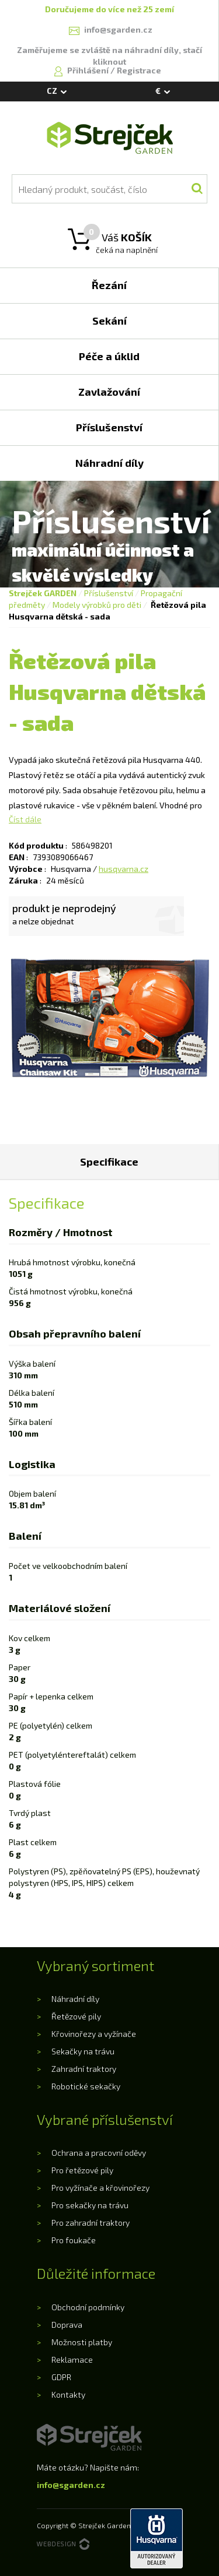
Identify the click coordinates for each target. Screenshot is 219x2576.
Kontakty (68, 2394)
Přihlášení (88, 70)
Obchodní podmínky (87, 2307)
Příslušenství (108, 593)
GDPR (61, 2377)
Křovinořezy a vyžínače (93, 2034)
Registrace (139, 70)
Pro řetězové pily (82, 2170)
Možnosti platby (81, 2342)
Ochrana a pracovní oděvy (98, 2153)
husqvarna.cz (123, 869)
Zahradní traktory (83, 2069)
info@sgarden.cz (71, 2485)
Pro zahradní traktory (90, 2222)
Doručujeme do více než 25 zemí (109, 9)
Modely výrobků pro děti (97, 605)
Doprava (66, 2324)
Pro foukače (73, 2240)
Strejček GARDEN (43, 593)
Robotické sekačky (85, 2086)
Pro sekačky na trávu (89, 2205)
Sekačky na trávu (82, 2051)
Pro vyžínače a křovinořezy (100, 2188)
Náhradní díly (75, 1999)
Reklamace (72, 2359)
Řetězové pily (76, 2016)
